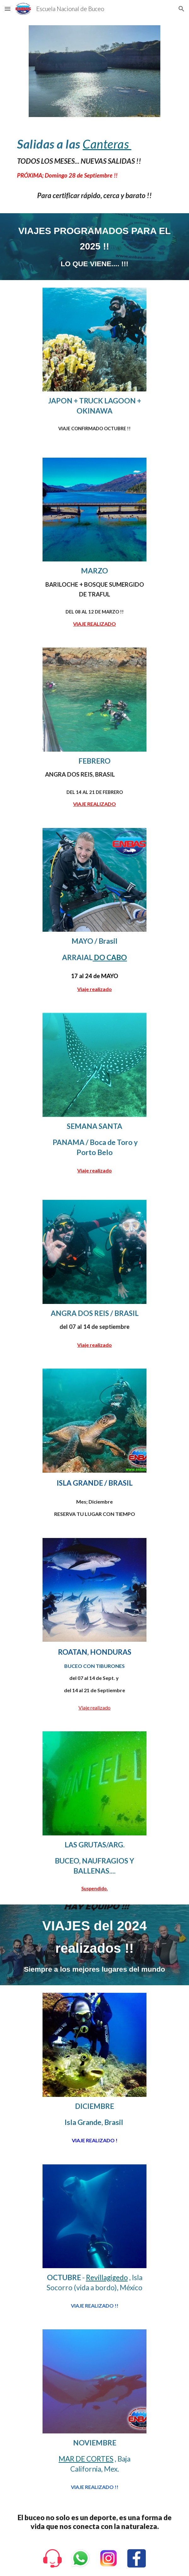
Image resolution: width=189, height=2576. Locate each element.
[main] (94, 158)
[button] (7, 8)
